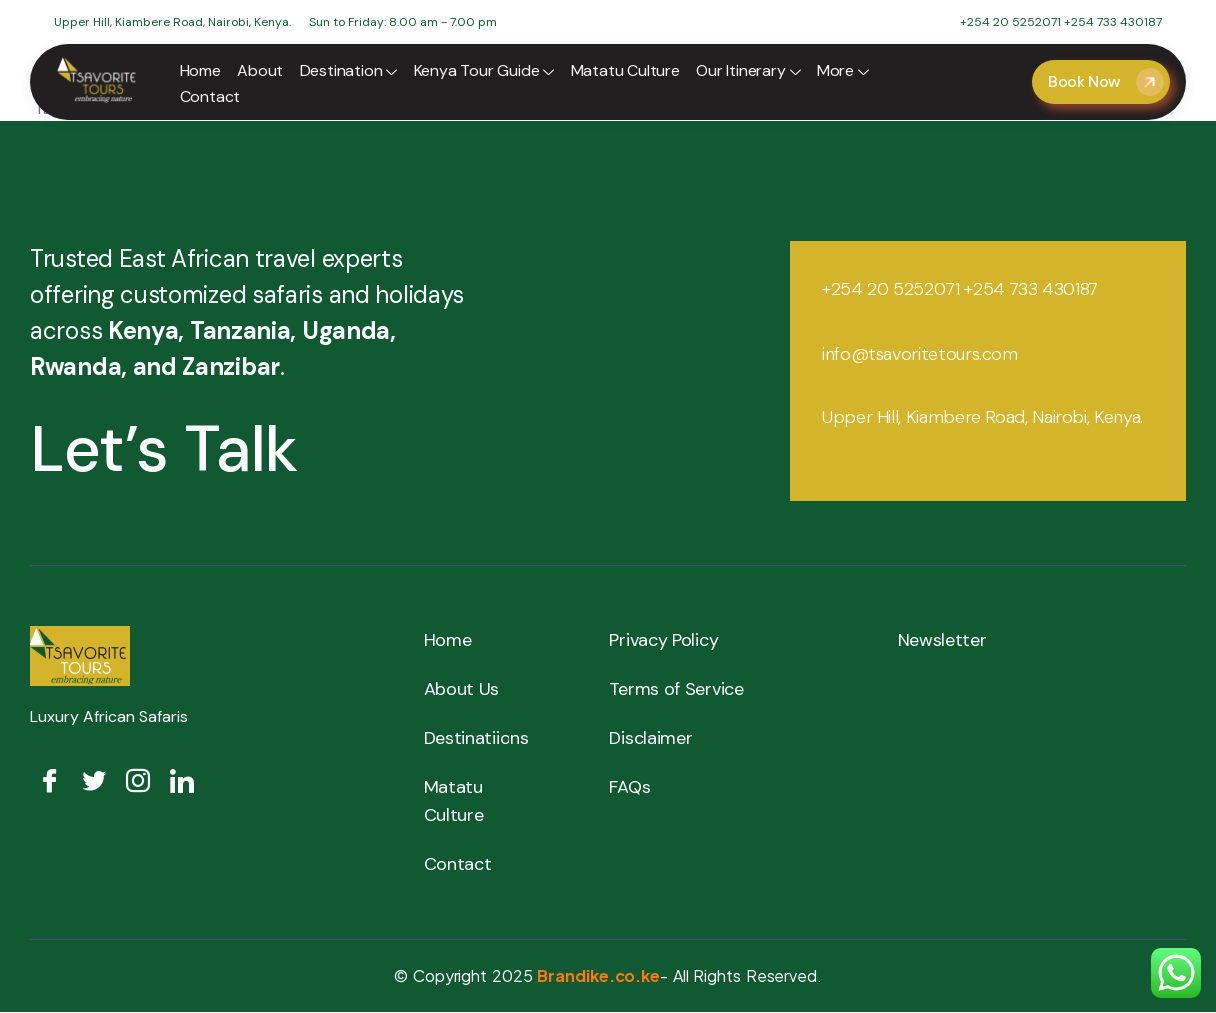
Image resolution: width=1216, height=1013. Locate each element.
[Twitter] (94, 782)
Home (200, 70)
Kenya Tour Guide (482, 72)
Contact (210, 96)
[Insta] (138, 782)
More (840, 72)
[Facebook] (50, 782)
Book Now (1106, 82)
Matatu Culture (623, 70)
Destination (348, 72)
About (260, 70)
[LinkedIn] (182, 782)
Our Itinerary (746, 72)
